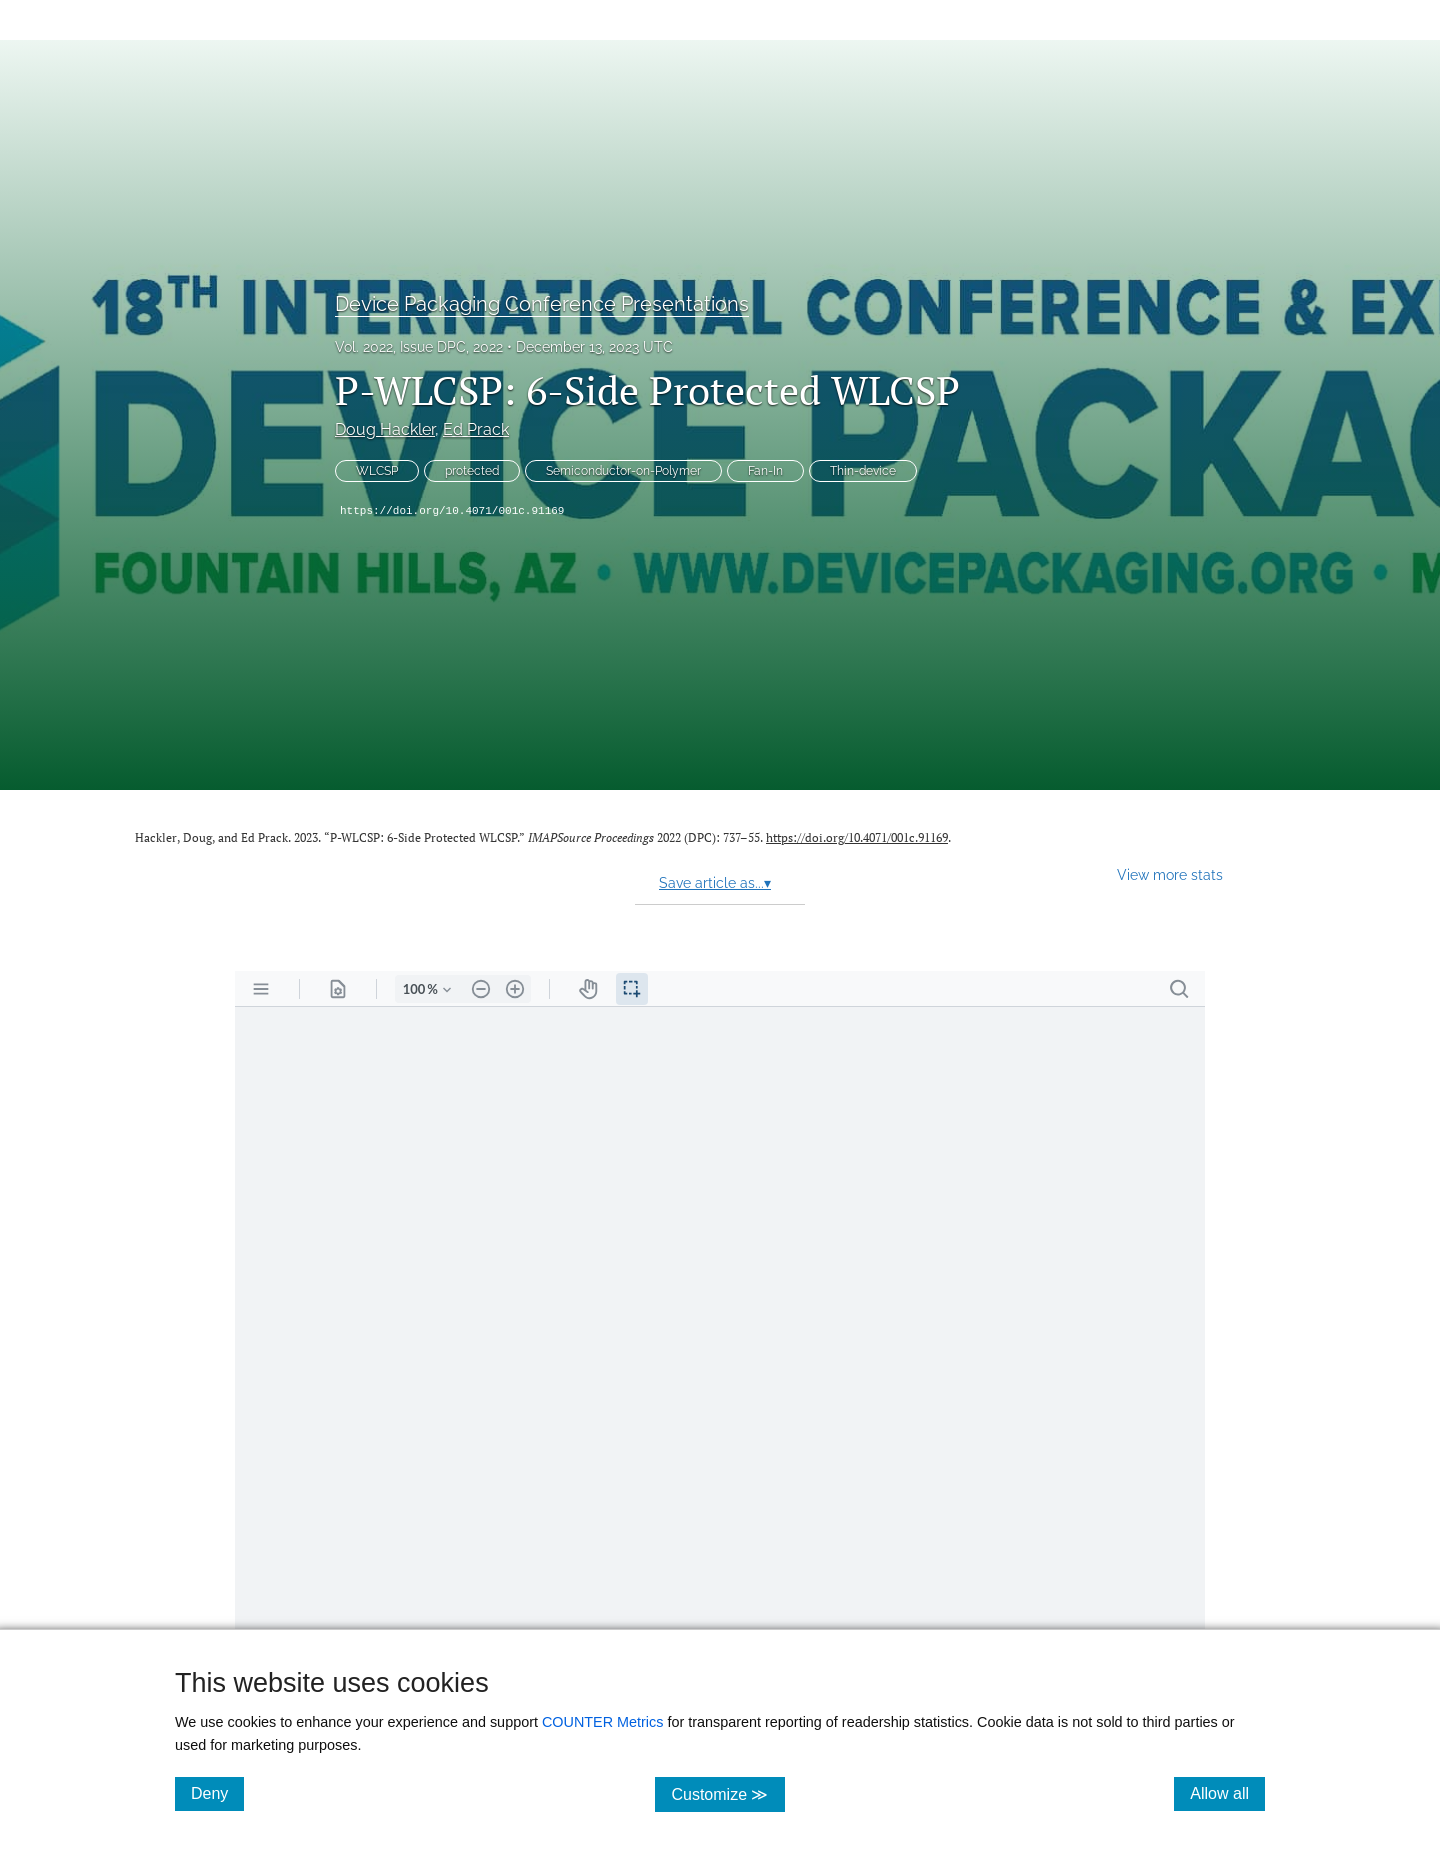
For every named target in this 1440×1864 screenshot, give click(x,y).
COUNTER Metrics (603, 1722)
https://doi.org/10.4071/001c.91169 (452, 511)
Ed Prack (476, 429)
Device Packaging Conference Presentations (542, 304)
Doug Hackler (385, 429)
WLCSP (377, 471)
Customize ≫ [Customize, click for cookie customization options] (727, 1793)
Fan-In (765, 471)
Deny (217, 1793)
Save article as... (715, 883)
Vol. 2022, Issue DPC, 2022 (419, 347)
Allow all (1227, 1793)
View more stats (1170, 874)
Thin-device (863, 471)
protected (472, 471)
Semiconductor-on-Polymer (623, 471)
